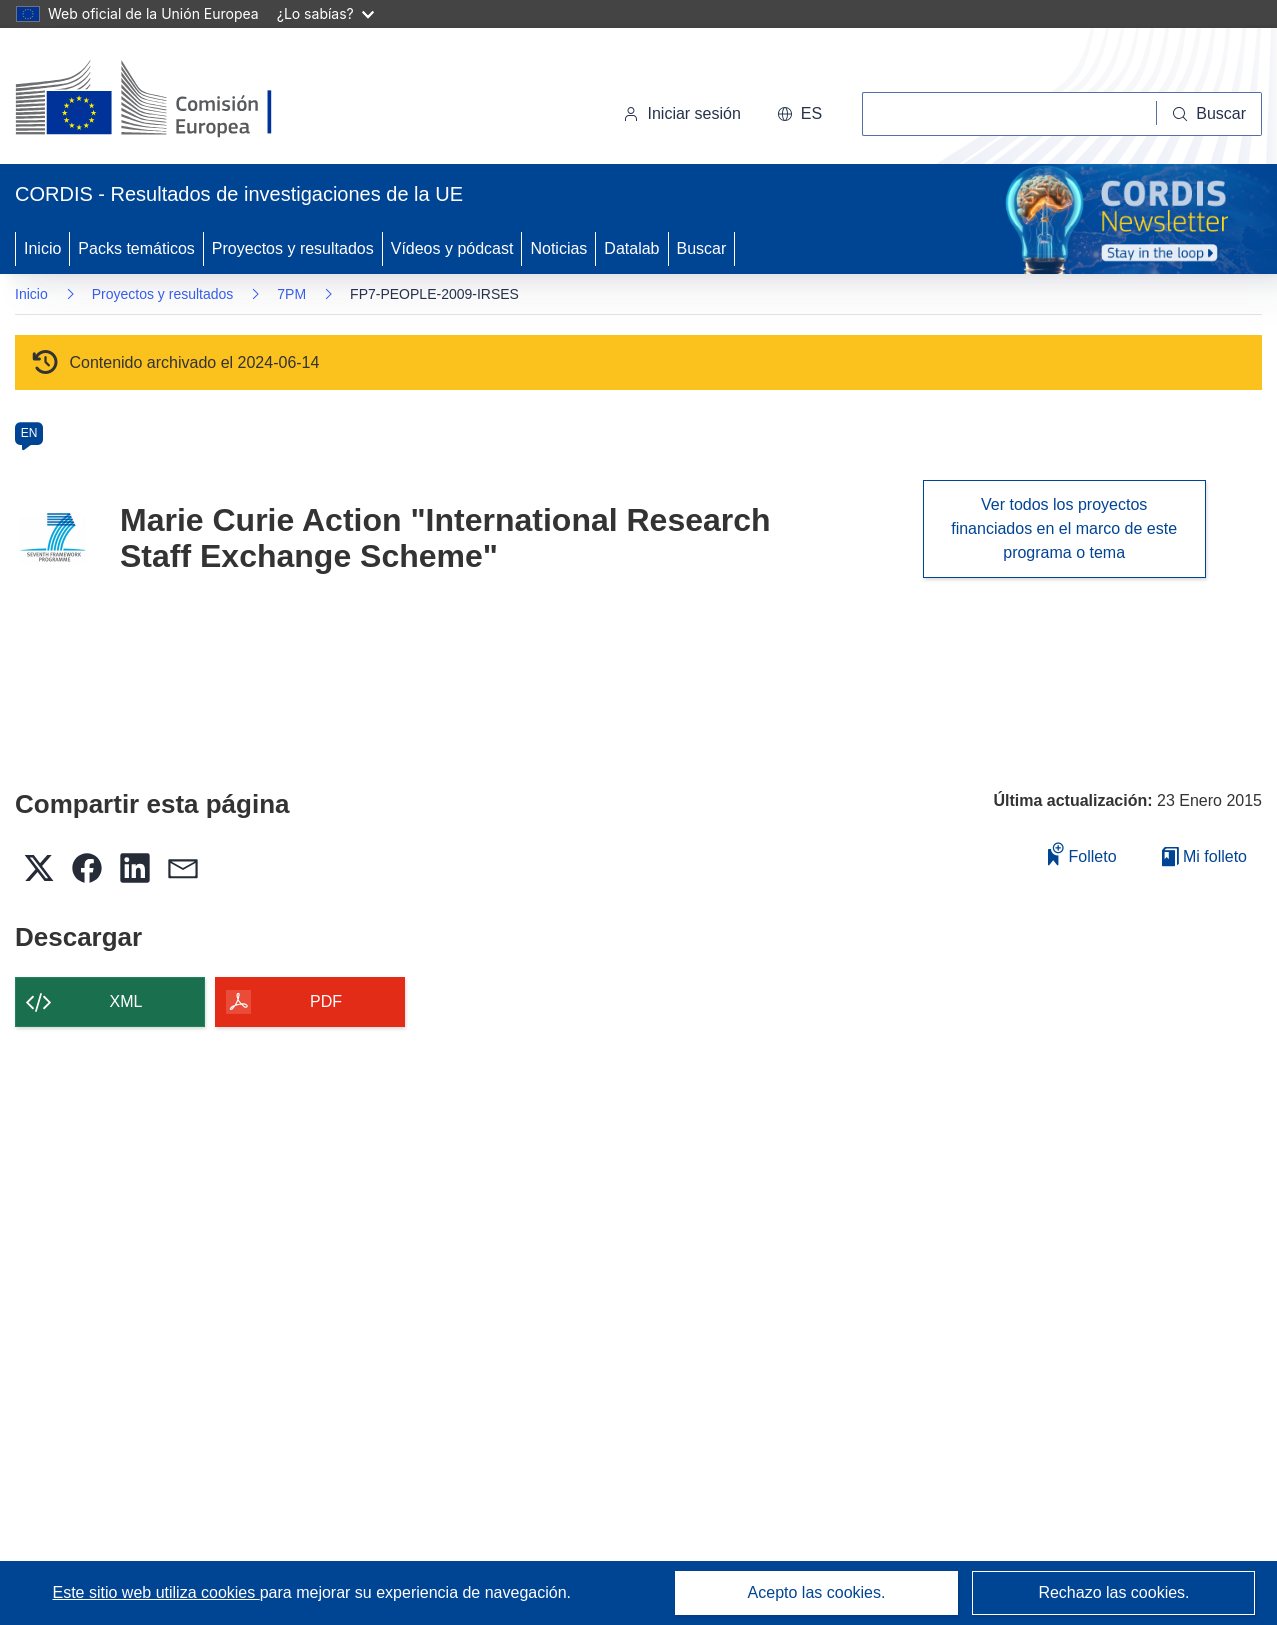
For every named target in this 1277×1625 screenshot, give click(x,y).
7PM (291, 294)
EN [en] (29, 433)
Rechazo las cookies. (1113, 1592)
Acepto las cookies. (817, 1592)
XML (126, 1001)
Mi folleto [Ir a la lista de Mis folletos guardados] (1204, 856)
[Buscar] (1209, 114)
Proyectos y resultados (293, 248)
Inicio (42, 248)
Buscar (702, 248)
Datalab (631, 248)
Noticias (558, 248)
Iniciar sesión (681, 113)
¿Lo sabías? (325, 13)
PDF (326, 1001)
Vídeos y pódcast (452, 248)
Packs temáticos (136, 248)
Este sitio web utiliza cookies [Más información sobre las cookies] (156, 1592)
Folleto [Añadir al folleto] (1082, 853)
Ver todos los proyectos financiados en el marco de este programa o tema (1064, 528)
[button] (799, 114)
